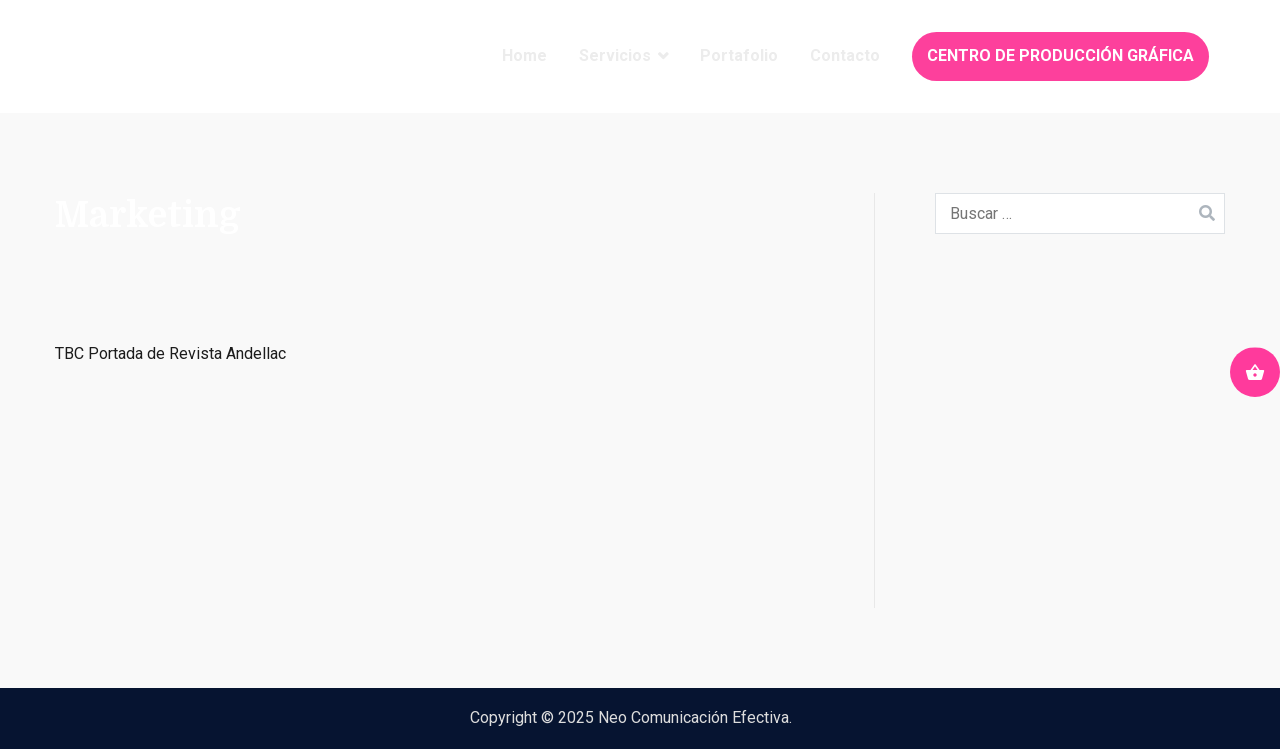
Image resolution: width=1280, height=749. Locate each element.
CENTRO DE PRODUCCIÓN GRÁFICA (1060, 55)
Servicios (615, 55)
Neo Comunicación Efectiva (693, 717)
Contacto (845, 55)
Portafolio (739, 55)
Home (524, 55)
